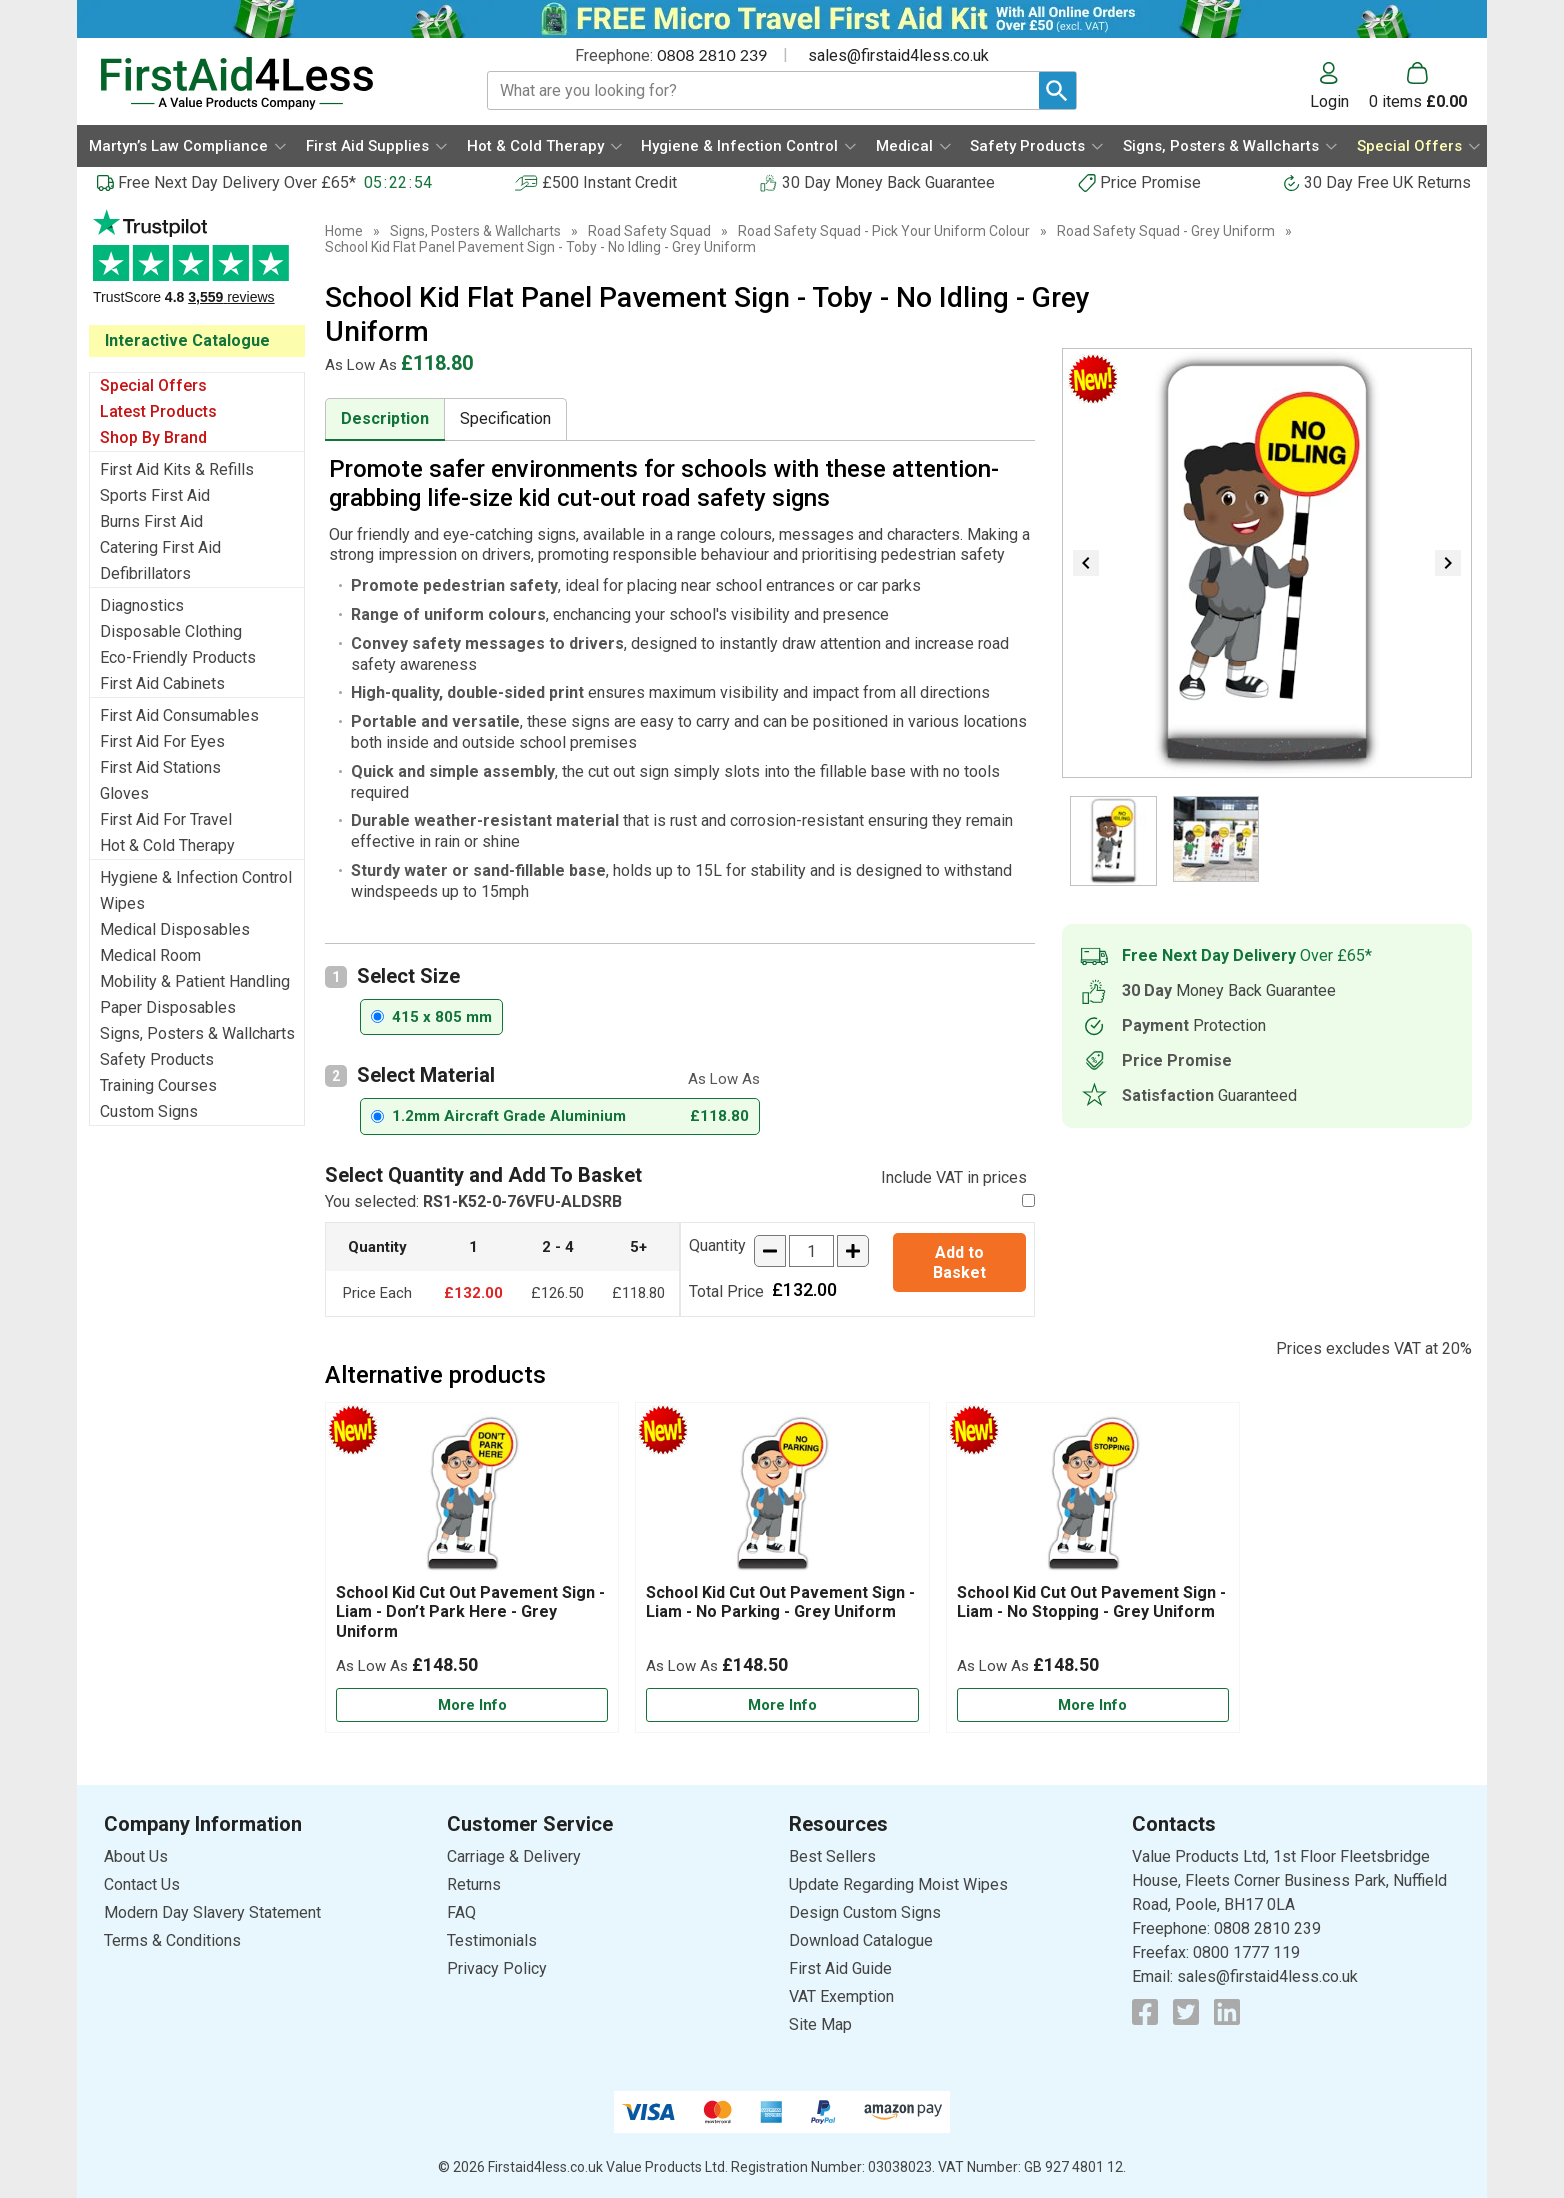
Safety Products (157, 1059)
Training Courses (158, 1085)
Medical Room (150, 955)
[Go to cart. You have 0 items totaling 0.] (1418, 86)
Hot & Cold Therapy (167, 845)
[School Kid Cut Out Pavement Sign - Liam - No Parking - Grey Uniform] (782, 1567)
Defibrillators (145, 573)
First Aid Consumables (179, 715)
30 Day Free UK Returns (1387, 182)
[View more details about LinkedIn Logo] (1227, 2012)
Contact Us (142, 1884)
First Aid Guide (840, 1968)
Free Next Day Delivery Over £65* (237, 182)
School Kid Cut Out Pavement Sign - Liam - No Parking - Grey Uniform (780, 1602)
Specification (505, 418)
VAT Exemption (841, 1996)
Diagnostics (142, 605)
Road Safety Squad (649, 231)
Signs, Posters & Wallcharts (197, 1033)
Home (344, 231)
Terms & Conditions (172, 1940)
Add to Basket (959, 1262)
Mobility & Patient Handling (195, 981)
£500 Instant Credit (609, 182)
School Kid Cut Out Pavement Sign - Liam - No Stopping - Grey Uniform (1091, 1602)
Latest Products (158, 411)
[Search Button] (1057, 90)
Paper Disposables (168, 1007)
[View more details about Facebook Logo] (1145, 2012)
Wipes (122, 903)
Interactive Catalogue (187, 340)
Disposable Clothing (171, 631)
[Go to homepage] (268, 83)
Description (385, 418)
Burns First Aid (151, 521)
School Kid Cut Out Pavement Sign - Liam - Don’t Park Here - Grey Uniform (470, 1611)
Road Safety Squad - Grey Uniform (1166, 231)
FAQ (461, 1912)
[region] (472, 1498)
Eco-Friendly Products (178, 657)
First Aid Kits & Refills (177, 469)
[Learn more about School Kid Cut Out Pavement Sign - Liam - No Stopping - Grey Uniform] (1093, 1705)
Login (1329, 101)
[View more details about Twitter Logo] (1186, 2012)
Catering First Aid (160, 547)
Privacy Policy (497, 1968)
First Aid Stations (160, 767)
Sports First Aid (155, 495)
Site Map (820, 2024)
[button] (1339, 86)
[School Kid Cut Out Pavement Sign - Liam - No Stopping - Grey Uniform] (1093, 1567)
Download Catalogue (861, 1940)
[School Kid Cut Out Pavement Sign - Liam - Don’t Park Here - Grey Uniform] (472, 1567)
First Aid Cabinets (162, 683)
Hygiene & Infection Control (196, 877)
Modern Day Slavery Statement (212, 1912)
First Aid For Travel (166, 819)
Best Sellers (832, 1856)
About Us (136, 1856)
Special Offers (153, 385)
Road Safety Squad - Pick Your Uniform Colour (884, 231)
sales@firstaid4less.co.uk (898, 55)
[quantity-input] (811, 1251)
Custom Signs (149, 1111)
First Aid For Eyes (162, 741)
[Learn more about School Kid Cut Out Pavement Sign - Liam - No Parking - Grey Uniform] (782, 1705)
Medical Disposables (175, 929)
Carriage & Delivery (514, 1856)
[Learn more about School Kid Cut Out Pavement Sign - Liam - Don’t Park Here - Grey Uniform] (472, 1705)
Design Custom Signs (865, 1912)
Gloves (124, 793)
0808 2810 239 (712, 54)
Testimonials (197, 267)
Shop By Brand (153, 437)
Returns (474, 1884)
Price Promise (1150, 182)
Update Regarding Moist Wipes (898, 1884)
